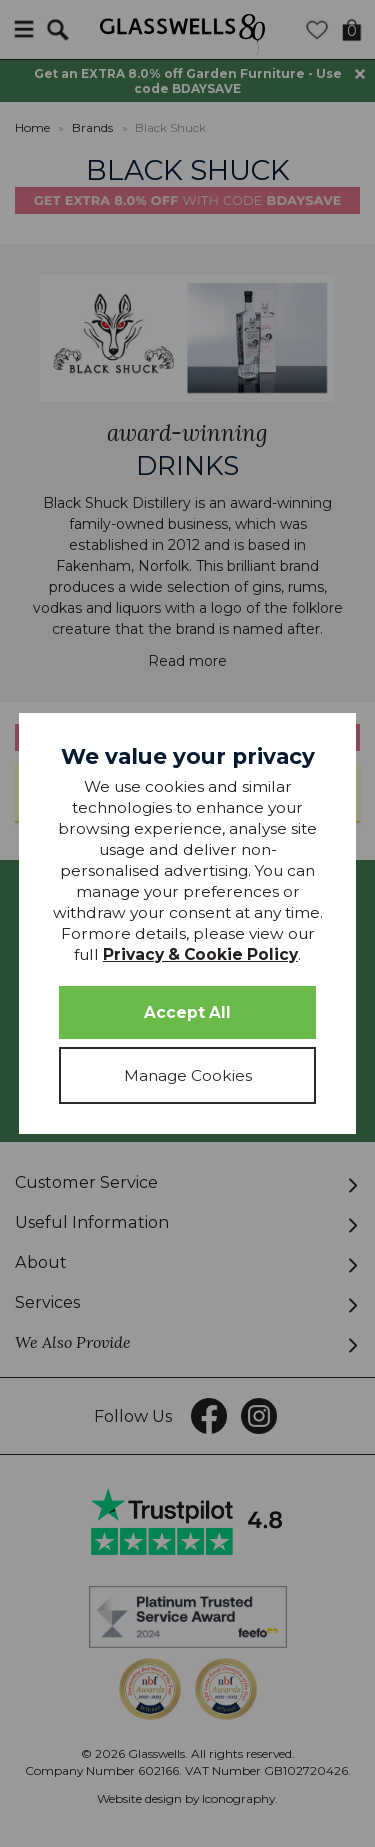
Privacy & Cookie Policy (200, 954)
